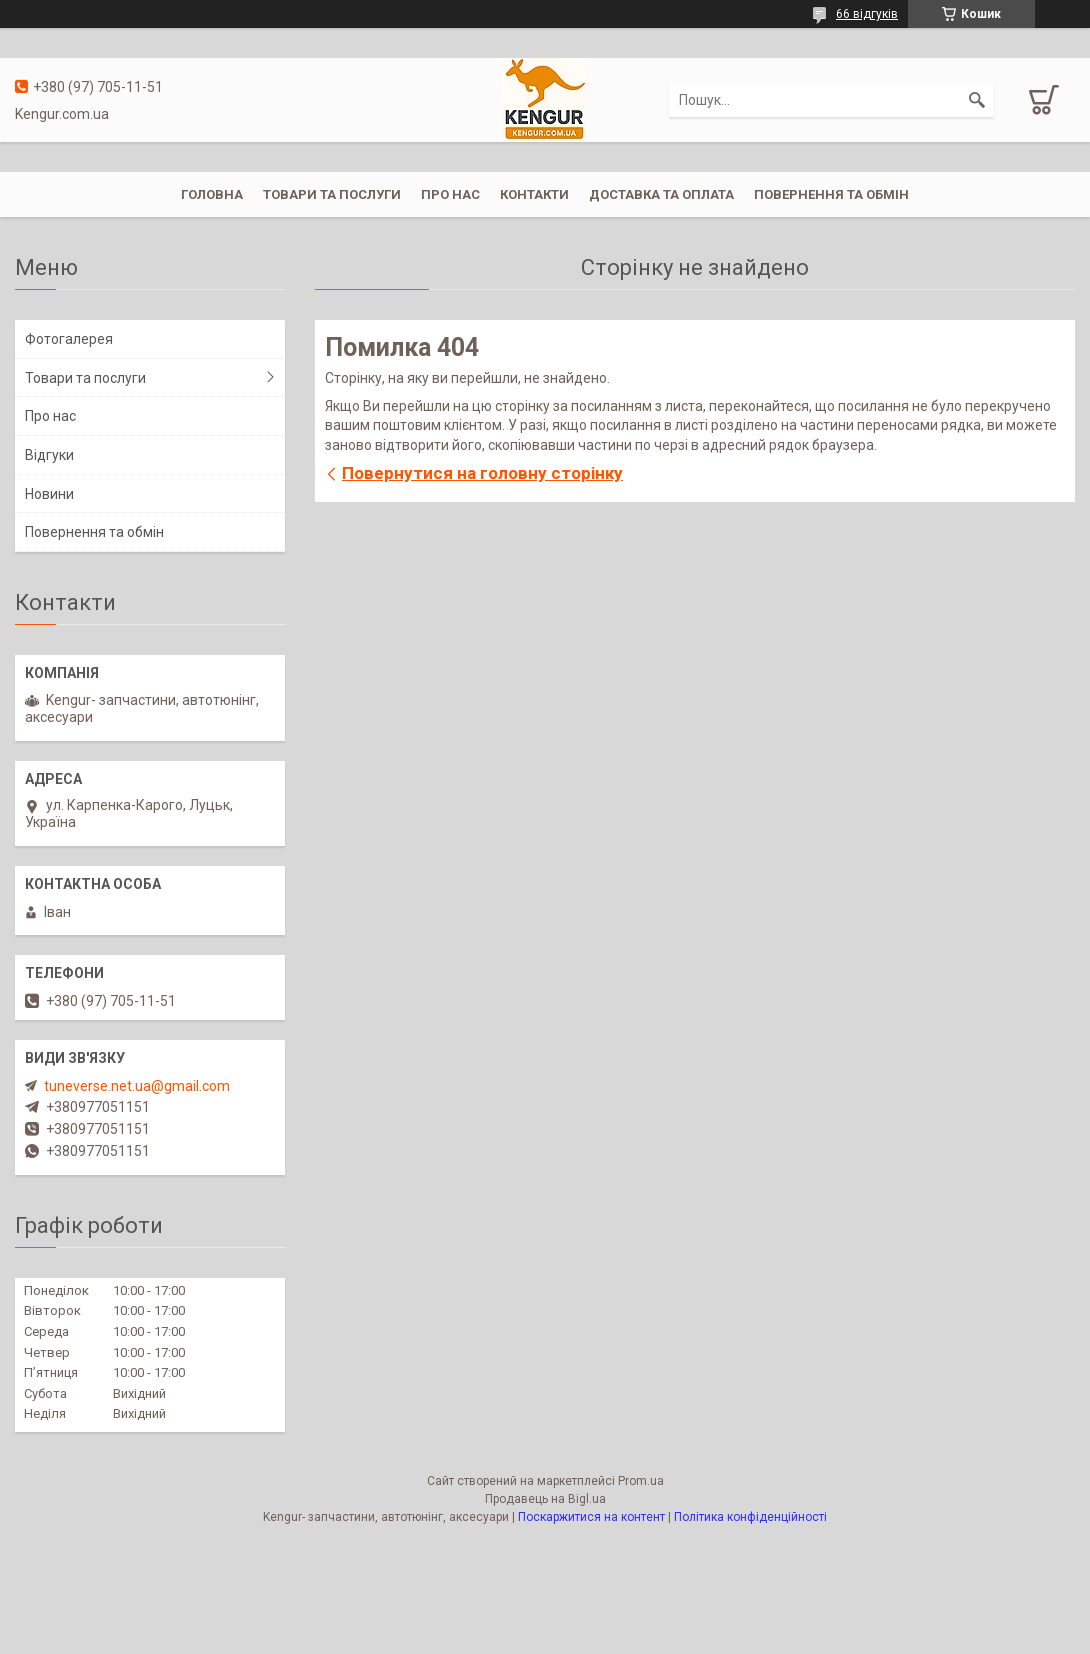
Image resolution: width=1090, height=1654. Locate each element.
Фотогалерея (69, 339)
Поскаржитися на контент (591, 1517)
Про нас (450, 194)
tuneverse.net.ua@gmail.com (137, 1086)
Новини (49, 494)
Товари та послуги (332, 194)
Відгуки (49, 455)
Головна (212, 194)
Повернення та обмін (831, 194)
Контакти (534, 194)
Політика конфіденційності (750, 1517)
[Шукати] (977, 100)
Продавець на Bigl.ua (545, 1499)
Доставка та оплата (661, 194)
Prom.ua (641, 1481)
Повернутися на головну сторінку (482, 473)
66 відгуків (867, 14)
